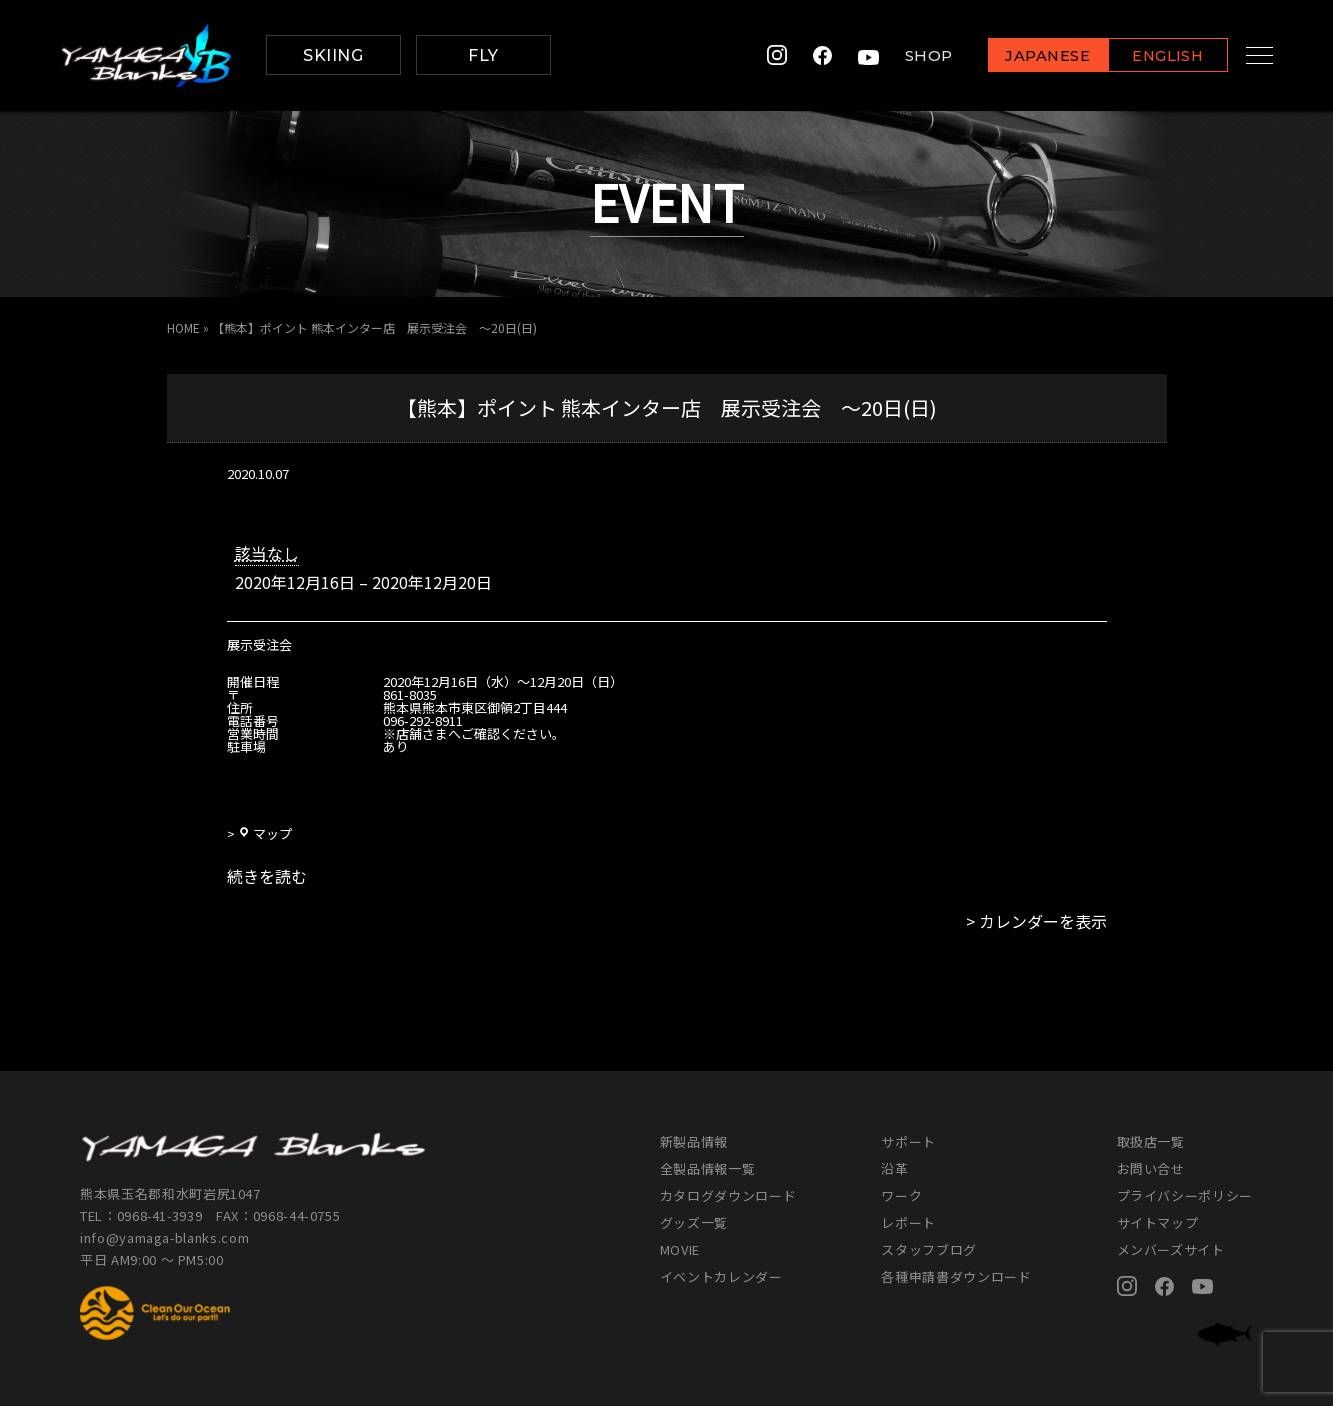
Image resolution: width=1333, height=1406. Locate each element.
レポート (908, 1222)
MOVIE (680, 1249)
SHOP (909, 55)
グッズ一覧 (694, 1222)
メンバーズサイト (1171, 1249)
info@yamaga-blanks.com (165, 1237)
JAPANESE (1028, 56)
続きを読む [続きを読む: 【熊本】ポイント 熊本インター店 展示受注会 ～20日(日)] (267, 876)
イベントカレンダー (721, 1276)
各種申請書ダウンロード (956, 1276)
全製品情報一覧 (708, 1168)
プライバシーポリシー (1185, 1195)
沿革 (894, 1168)
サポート (908, 1141)
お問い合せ (1151, 1168)
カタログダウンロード (728, 1195)
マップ (265, 833)
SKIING (333, 55)
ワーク (901, 1195)
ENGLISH (1148, 56)
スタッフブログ (929, 1249)
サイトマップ (1158, 1222)
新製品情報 (694, 1141)
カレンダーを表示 (1043, 921)
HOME (183, 327)
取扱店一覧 (1151, 1141)
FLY (483, 55)
